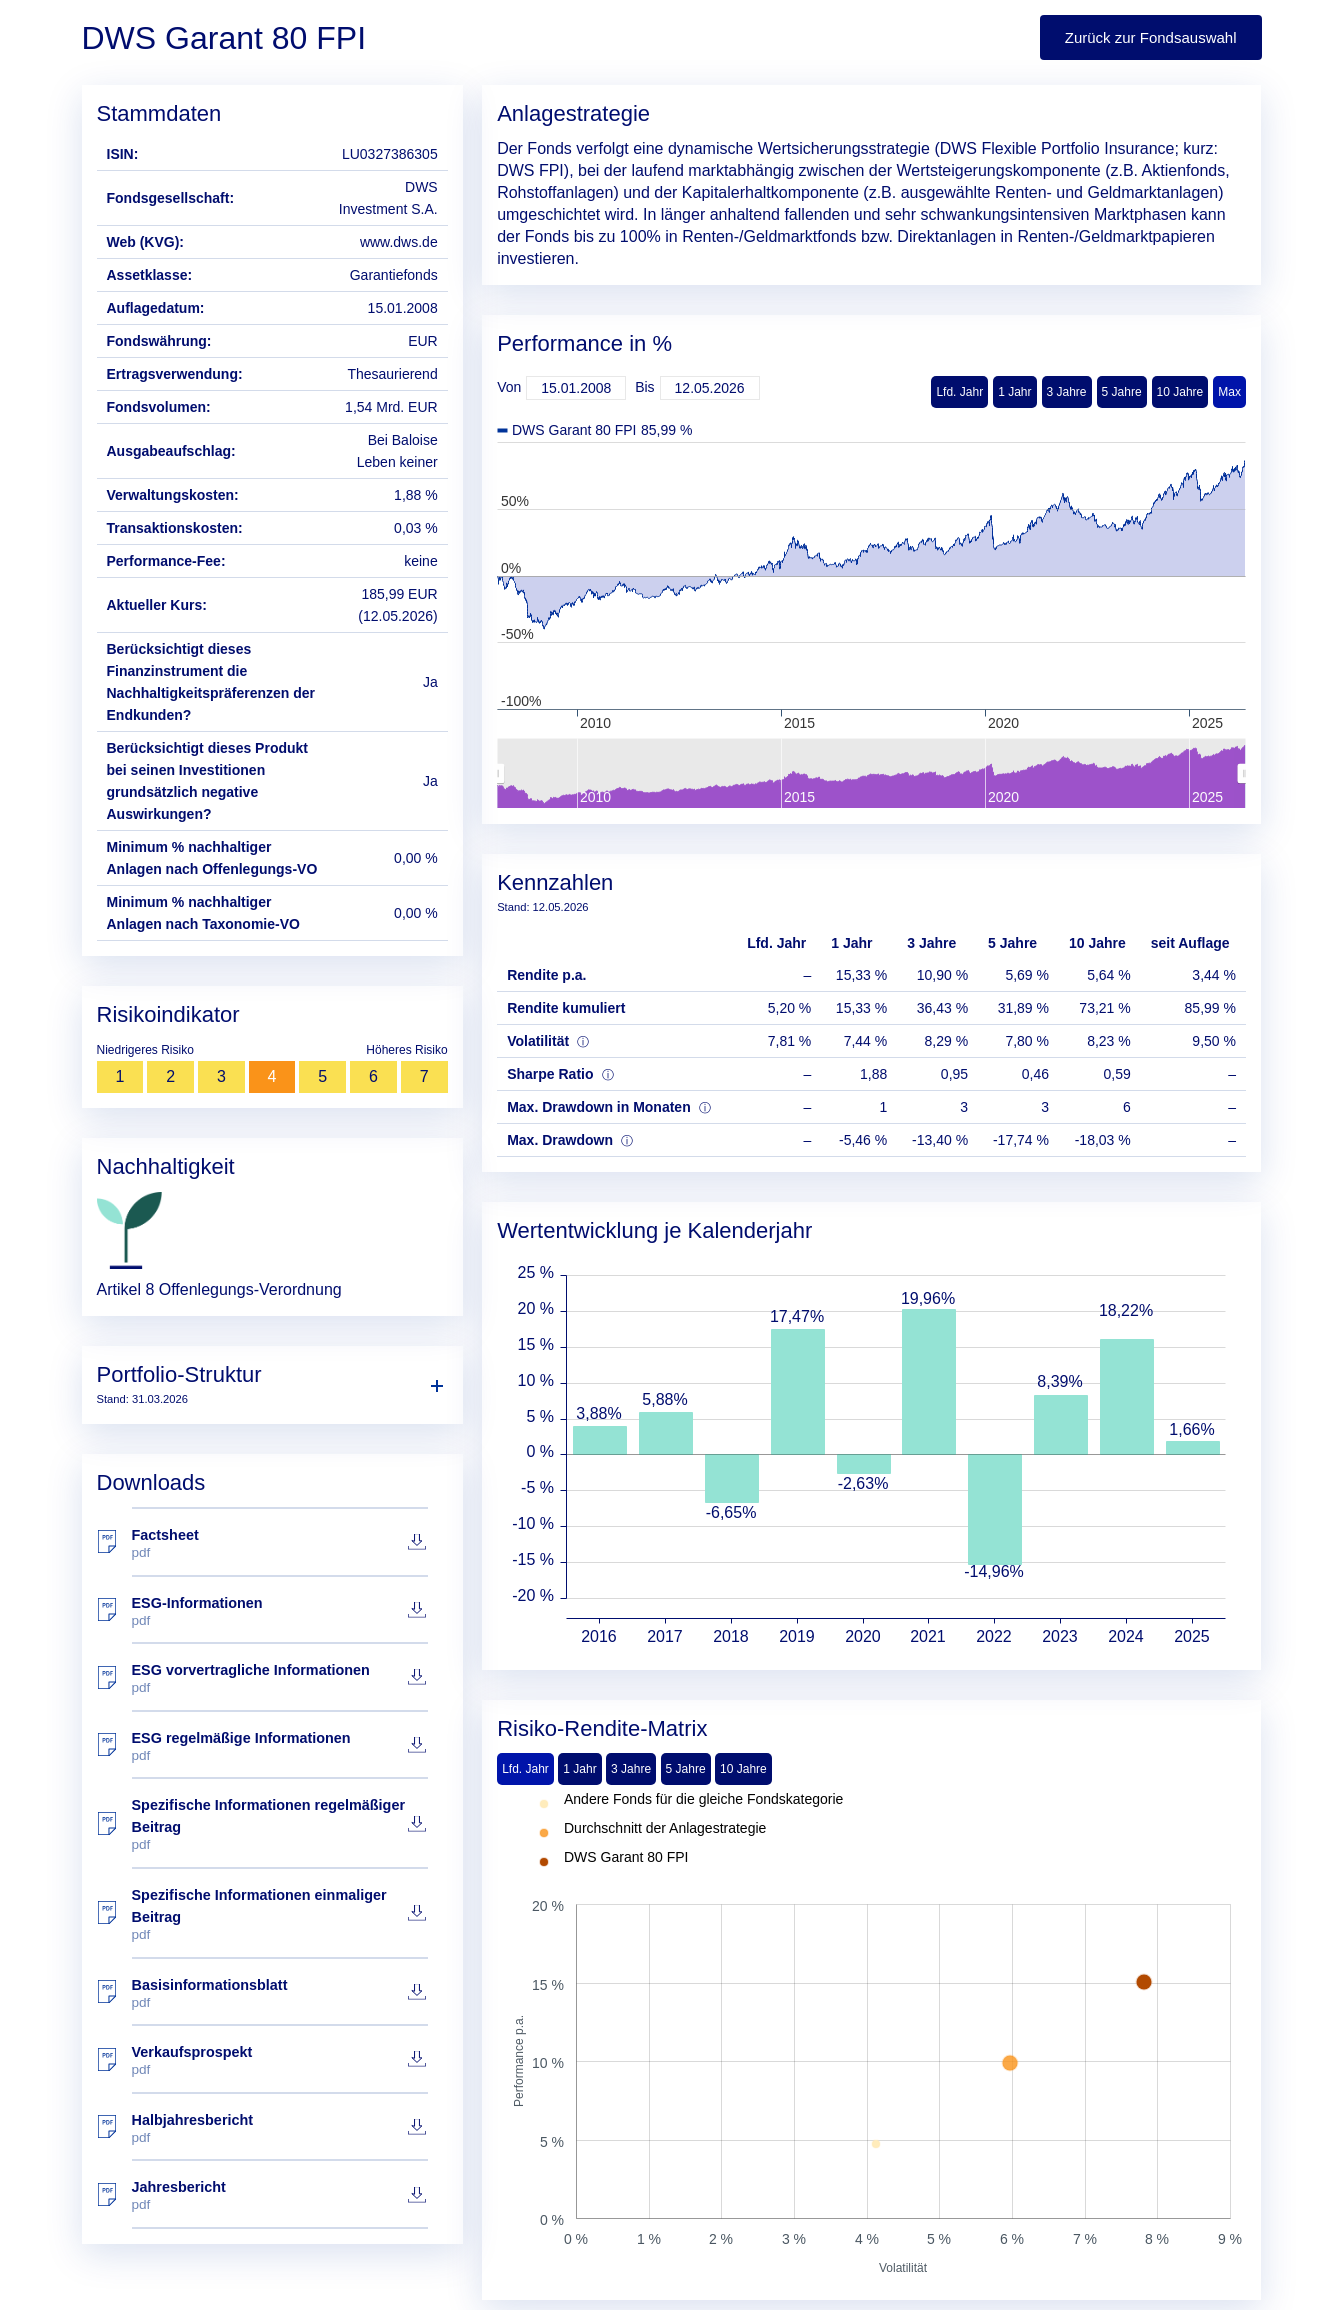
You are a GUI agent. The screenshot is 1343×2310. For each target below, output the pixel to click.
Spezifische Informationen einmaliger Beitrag (280, 1914)
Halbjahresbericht (280, 2128)
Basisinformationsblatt (280, 1993)
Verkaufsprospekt (280, 2060)
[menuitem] (871, 774)
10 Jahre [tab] (743, 1769)
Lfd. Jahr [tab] (525, 1769)
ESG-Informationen (280, 1611)
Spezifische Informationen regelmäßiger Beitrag (280, 1824)
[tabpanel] (871, 2035)
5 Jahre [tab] (686, 1769)
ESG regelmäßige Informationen (280, 1746)
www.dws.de (399, 242)
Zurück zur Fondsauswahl (1151, 37)
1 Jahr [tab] (579, 1769)
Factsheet (280, 1543)
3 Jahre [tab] (631, 1769)
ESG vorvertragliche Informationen (280, 1678)
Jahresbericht (280, 2195)
